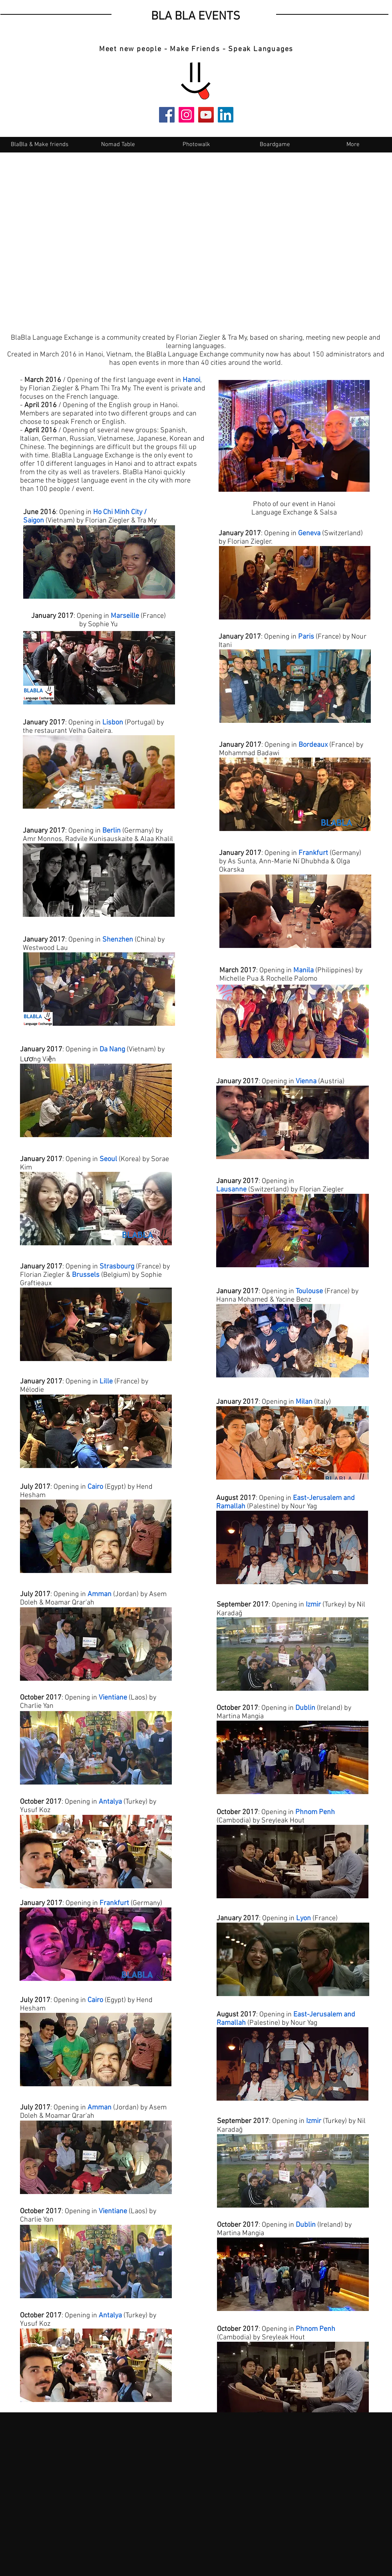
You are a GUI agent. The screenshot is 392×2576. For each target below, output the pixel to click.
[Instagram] (186, 115)
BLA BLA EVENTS (195, 16)
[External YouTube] (195, 236)
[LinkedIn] (225, 115)
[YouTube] (206, 115)
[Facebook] (167, 115)
